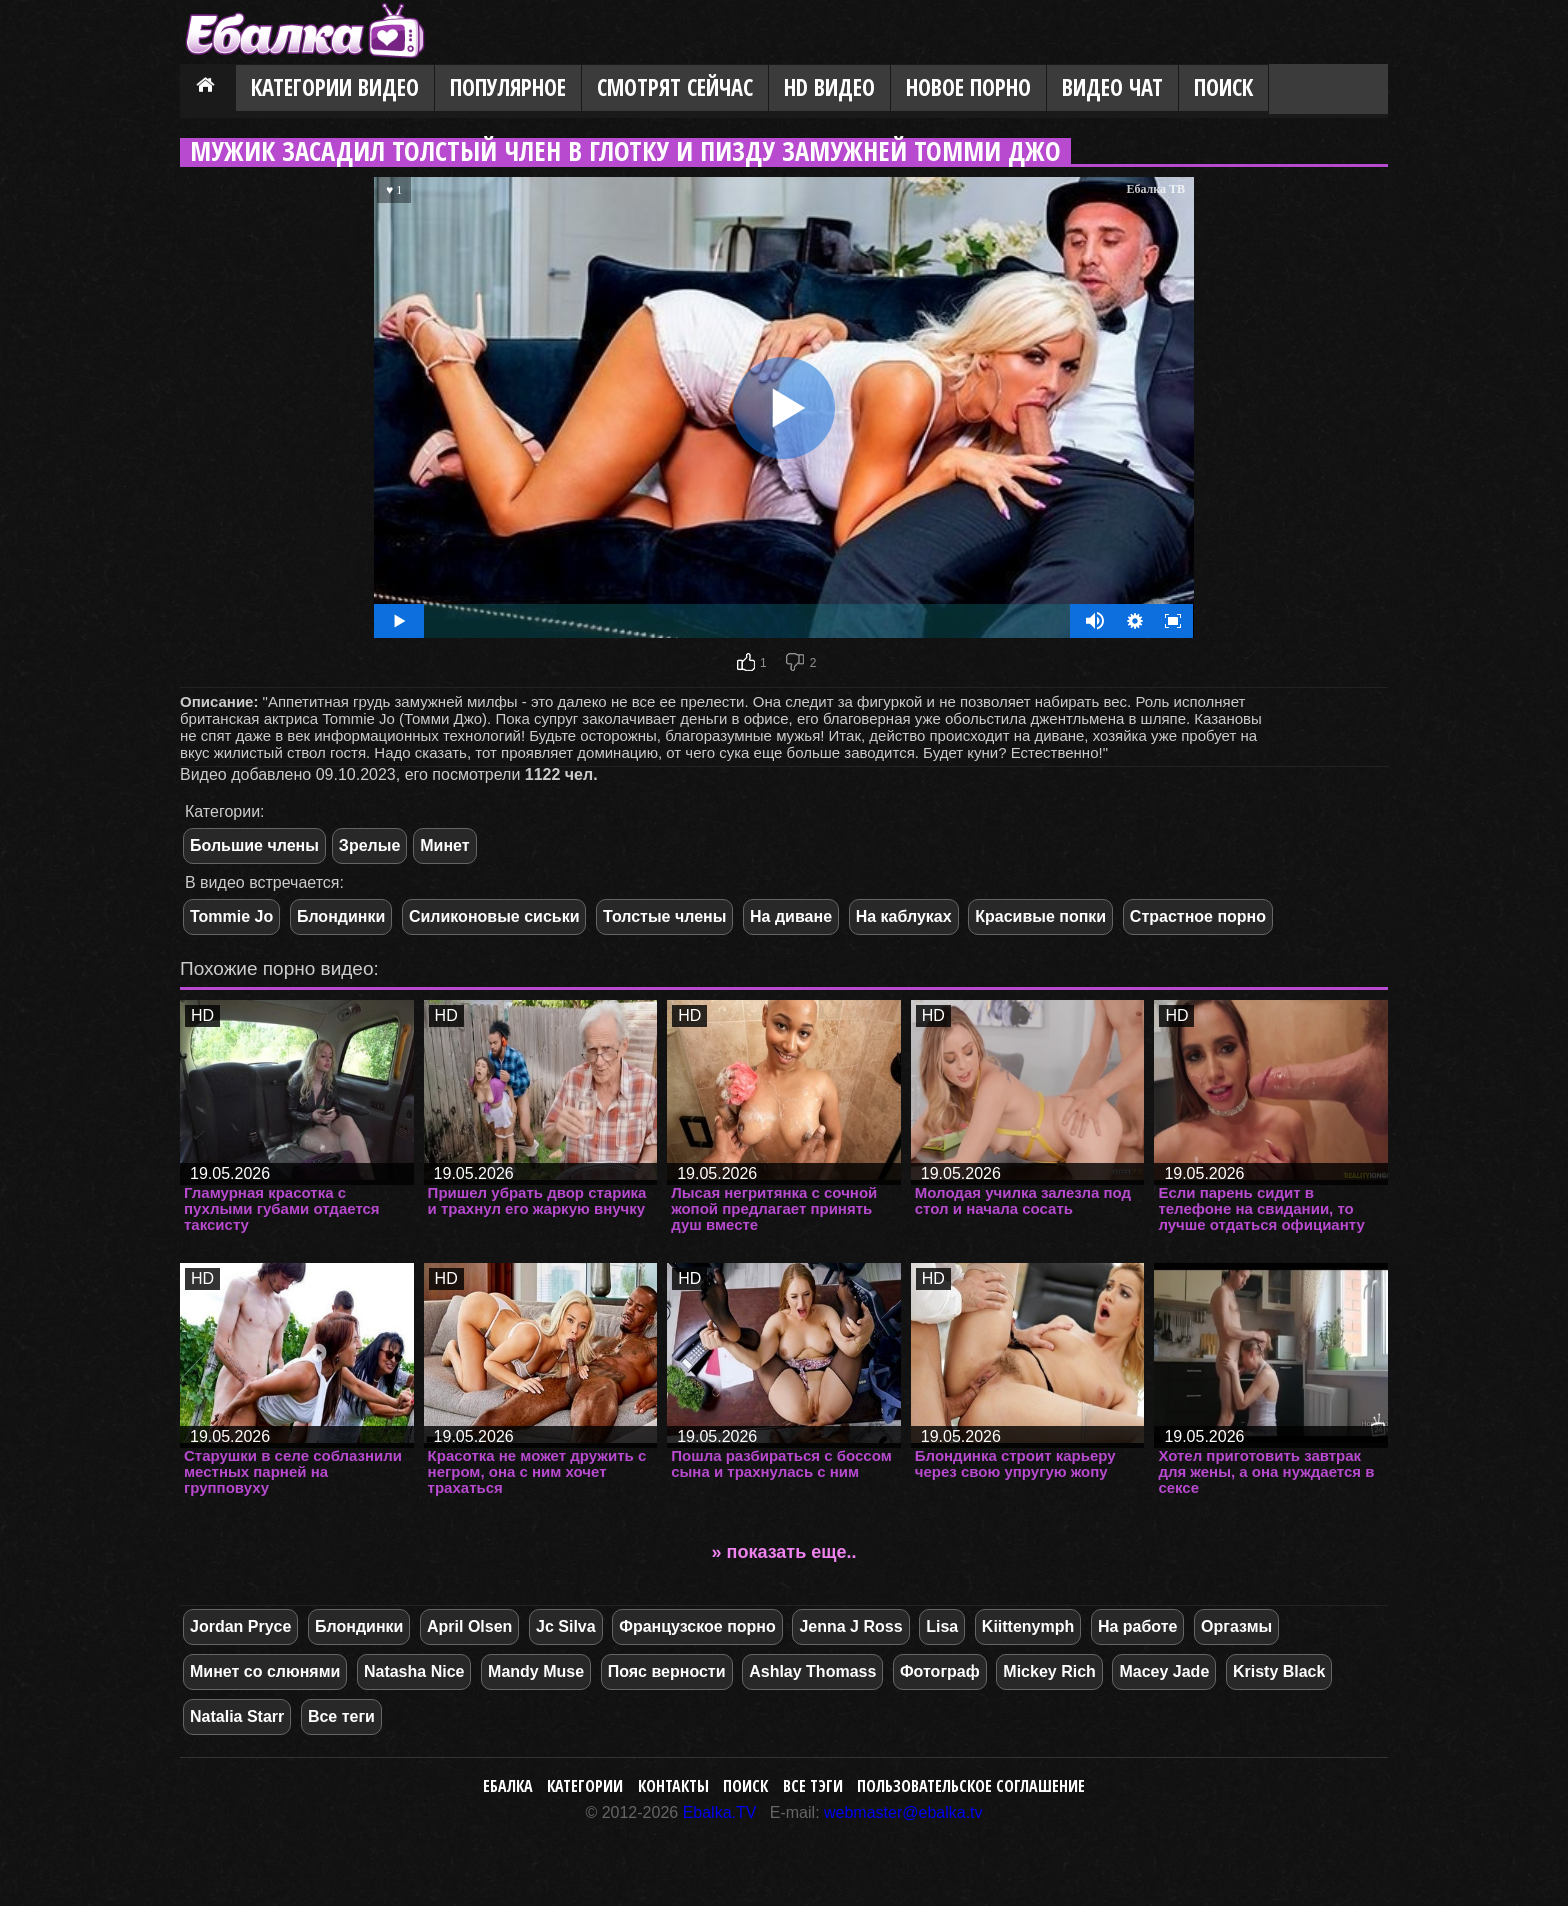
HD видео (829, 87)
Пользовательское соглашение (971, 1786)
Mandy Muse (536, 1671)
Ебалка (508, 1786)
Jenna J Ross (850, 1626)
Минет (444, 845)
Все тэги (813, 1786)
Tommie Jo (231, 916)
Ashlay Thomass (812, 1671)
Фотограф (940, 1671)
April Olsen (469, 1626)
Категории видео (335, 87)
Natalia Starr (237, 1716)
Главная (208, 89)
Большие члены (254, 845)
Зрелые (369, 845)
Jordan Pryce (240, 1626)
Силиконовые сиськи (494, 916)
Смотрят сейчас (675, 87)
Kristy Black (1279, 1671)
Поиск (1223, 87)
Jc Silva (566, 1626)
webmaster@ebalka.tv (903, 1812)
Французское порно (697, 1626)
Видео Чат (1112, 87)
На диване (791, 916)
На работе (1138, 1626)
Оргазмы (1236, 1626)
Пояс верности (667, 1671)
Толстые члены (664, 916)
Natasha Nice (414, 1671)
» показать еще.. (784, 1552)
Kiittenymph (1028, 1626)
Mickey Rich (1049, 1671)
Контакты (673, 1786)
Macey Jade (1164, 1671)
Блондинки (341, 916)
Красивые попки (1040, 916)
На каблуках (904, 916)
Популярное (508, 87)
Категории (585, 1786)
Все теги (341, 1716)
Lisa (942, 1626)
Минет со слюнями (265, 1671)
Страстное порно (1198, 916)
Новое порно (968, 87)
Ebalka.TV (720, 1812)
